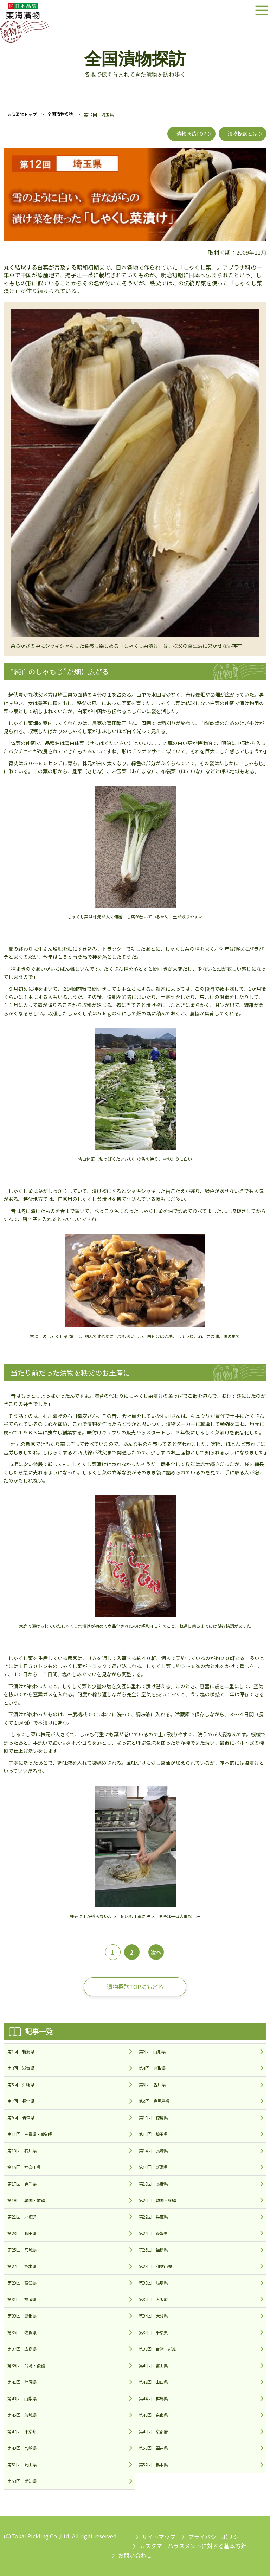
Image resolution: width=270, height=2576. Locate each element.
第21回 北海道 (22, 2217)
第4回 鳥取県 (152, 2068)
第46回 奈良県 (153, 2415)
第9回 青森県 (20, 2117)
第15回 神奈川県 (24, 2167)
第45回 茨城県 (22, 2415)
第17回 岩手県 (22, 2184)
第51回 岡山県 (22, 2464)
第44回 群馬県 (153, 2398)
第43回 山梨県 (22, 2398)
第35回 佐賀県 (22, 2332)
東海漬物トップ (22, 114)
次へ (156, 1952)
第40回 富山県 (153, 2365)
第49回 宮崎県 (22, 2448)
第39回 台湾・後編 (26, 2365)
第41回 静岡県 (22, 2382)
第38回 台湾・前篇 (157, 2349)
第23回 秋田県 (22, 2233)
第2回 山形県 (152, 2051)
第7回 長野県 (20, 2101)
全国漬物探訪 (60, 114)
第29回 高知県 (22, 2283)
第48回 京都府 (153, 2431)
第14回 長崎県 (153, 2151)
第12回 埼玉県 (153, 2134)
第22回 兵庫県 (153, 2217)
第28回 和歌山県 (155, 2266)
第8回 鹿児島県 (154, 2101)
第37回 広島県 (22, 2349)
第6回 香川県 (152, 2084)
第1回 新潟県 (20, 2051)
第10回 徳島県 (153, 2117)
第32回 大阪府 (153, 2299)
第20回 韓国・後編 (157, 2200)
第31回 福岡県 (22, 2299)
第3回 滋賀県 (20, 2068)
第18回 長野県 (153, 2184)
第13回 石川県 (22, 2151)
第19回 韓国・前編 (26, 2200)
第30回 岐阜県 (153, 2283)
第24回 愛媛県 (153, 2233)
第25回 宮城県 (22, 2250)
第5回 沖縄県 (20, 2084)
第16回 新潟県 (153, 2167)
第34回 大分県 (153, 2316)
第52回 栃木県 (153, 2464)
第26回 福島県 (153, 2250)
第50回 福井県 (153, 2448)
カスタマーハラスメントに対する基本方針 (193, 2546)
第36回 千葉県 (153, 2332)
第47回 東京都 (22, 2431)
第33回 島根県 (22, 2316)
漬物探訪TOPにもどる (135, 1986)
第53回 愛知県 (22, 2481)
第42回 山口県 (153, 2382)
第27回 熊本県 (22, 2266)
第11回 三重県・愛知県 (30, 2134)
